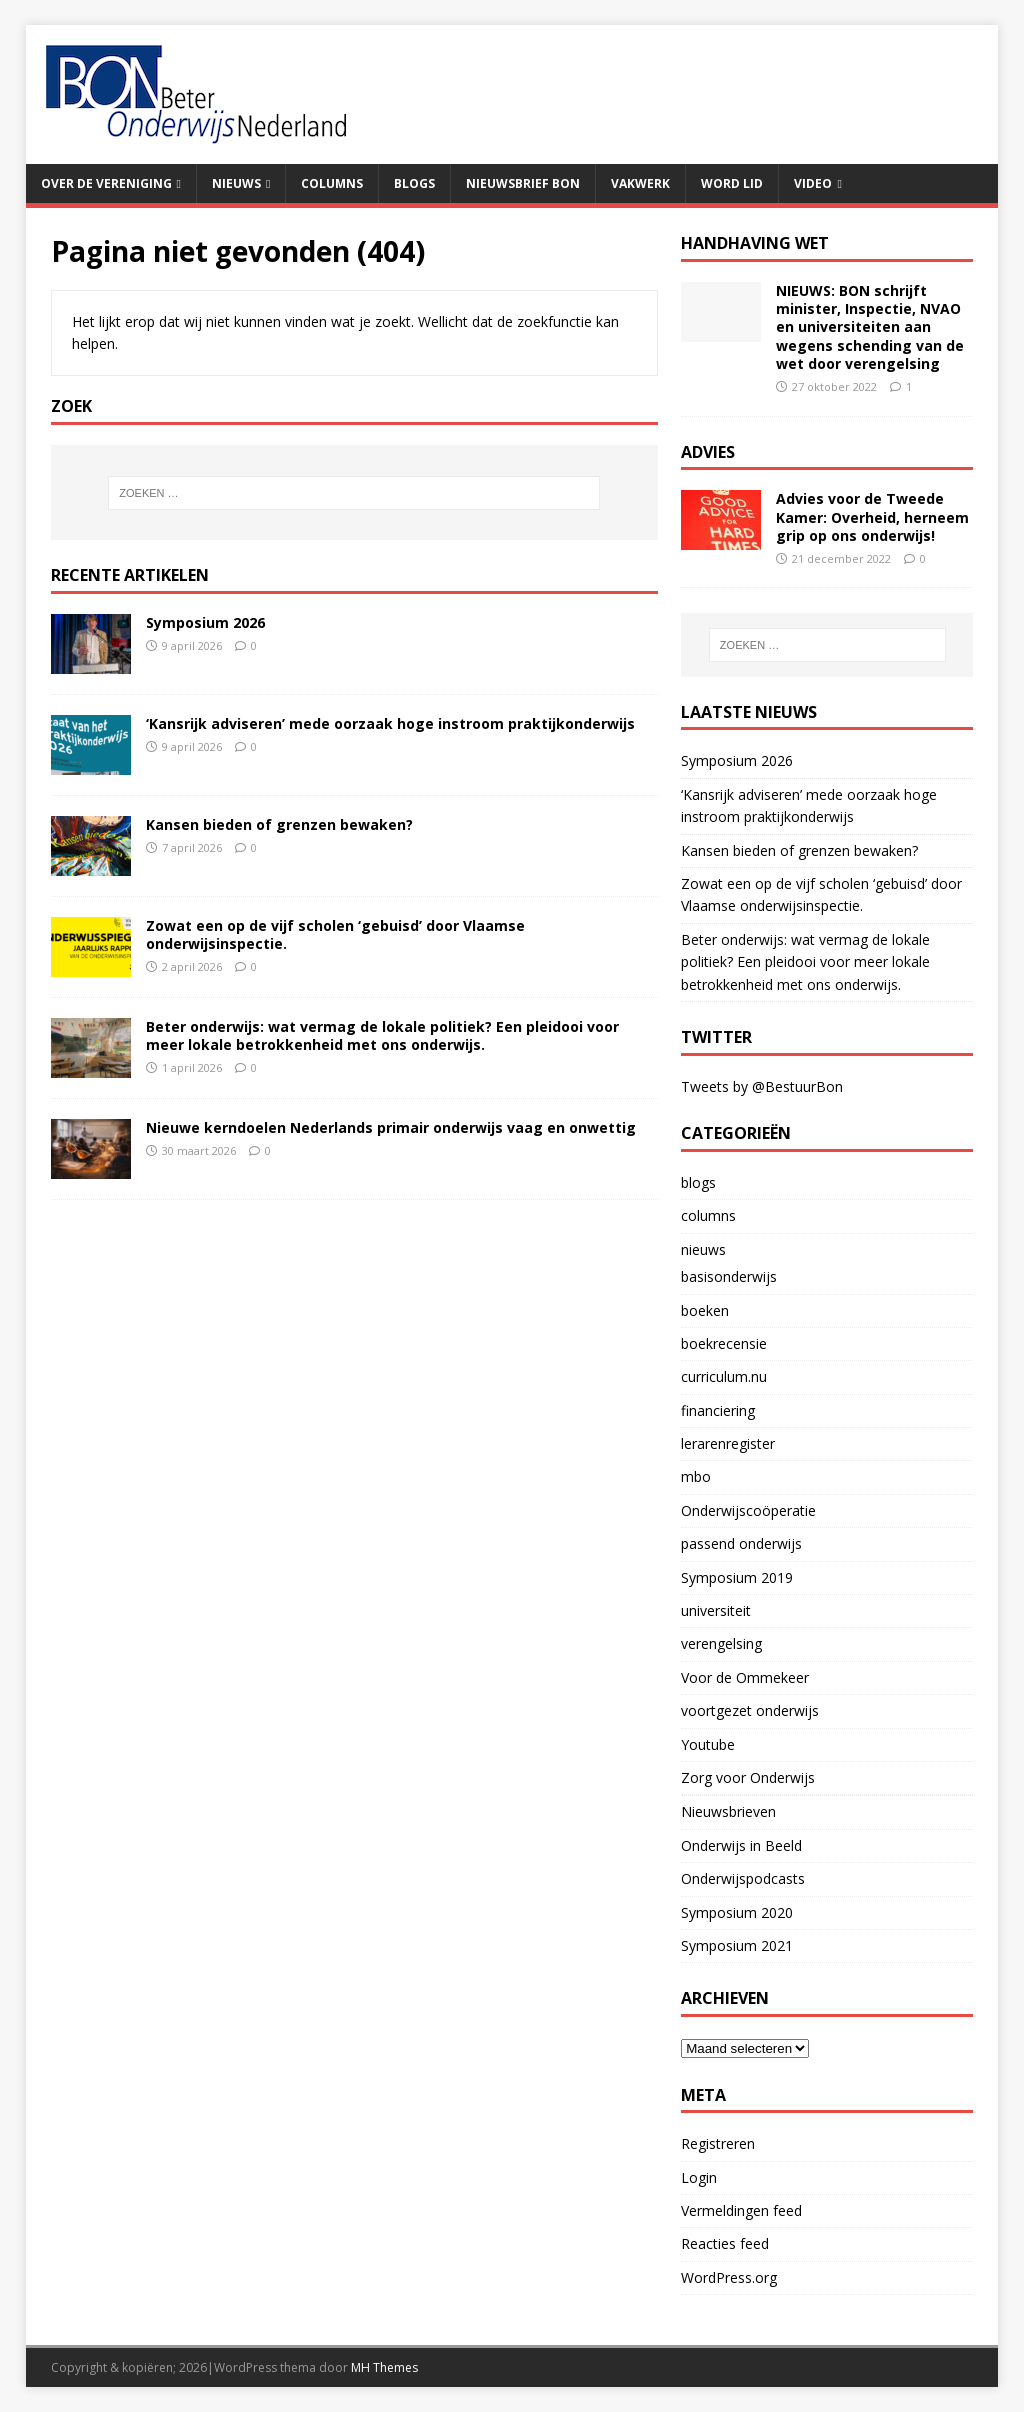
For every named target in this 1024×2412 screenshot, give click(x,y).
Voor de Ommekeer (745, 1677)
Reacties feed (725, 2243)
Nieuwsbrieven (728, 1811)
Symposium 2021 (737, 1945)
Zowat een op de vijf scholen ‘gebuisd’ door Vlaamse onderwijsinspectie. (335, 934)
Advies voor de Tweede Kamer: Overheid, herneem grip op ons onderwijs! (872, 516)
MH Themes (384, 2367)
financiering (718, 1410)
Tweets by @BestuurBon (762, 1086)
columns (708, 1215)
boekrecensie (724, 1343)
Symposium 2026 (205, 622)
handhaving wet (755, 243)
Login (699, 2177)
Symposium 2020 (737, 1912)
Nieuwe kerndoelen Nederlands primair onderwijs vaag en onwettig (391, 1127)
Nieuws (236, 183)
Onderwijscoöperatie (748, 1510)
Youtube (708, 1744)
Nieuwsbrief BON (523, 183)
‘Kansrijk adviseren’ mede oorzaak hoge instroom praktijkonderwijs (390, 723)
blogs (698, 1182)
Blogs (414, 183)
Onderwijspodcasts (743, 1878)
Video (813, 183)
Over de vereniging (106, 183)
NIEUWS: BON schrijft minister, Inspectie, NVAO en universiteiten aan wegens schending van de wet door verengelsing (870, 327)
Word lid (732, 183)
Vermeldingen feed (741, 2210)
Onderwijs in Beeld (741, 1845)
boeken (705, 1310)
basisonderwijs (729, 1276)
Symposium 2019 (737, 1577)
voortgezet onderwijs (750, 1710)
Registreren (718, 2143)
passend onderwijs (741, 1543)
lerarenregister (728, 1443)
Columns (332, 183)
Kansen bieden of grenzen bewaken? (279, 824)
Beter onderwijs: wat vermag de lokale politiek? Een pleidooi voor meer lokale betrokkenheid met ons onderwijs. (382, 1035)
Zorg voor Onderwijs (748, 1777)
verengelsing (721, 1643)
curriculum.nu (724, 1376)
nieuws (703, 1249)
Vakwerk (640, 183)
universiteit (716, 1610)
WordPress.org (729, 2277)
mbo (696, 1476)
